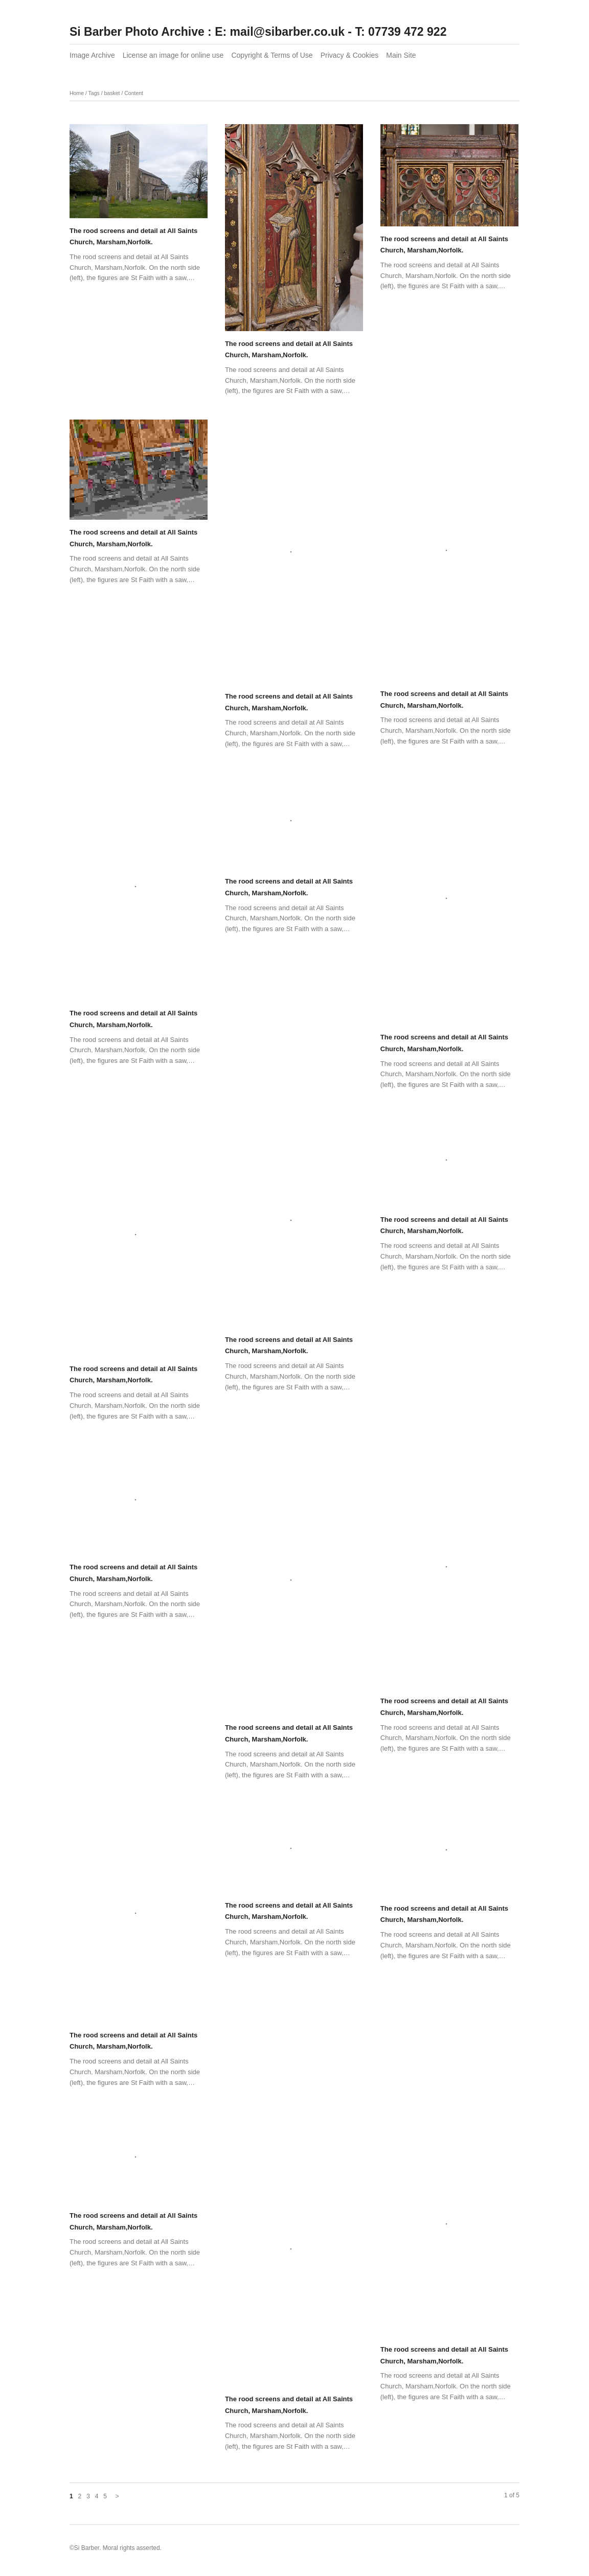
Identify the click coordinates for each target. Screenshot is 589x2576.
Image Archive (92, 55)
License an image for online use (173, 55)
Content (133, 93)
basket (112, 93)
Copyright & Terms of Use (271, 55)
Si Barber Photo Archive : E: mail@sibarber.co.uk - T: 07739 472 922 (258, 31)
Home (77, 93)
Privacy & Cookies (350, 55)
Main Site (401, 55)
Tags (94, 93)
